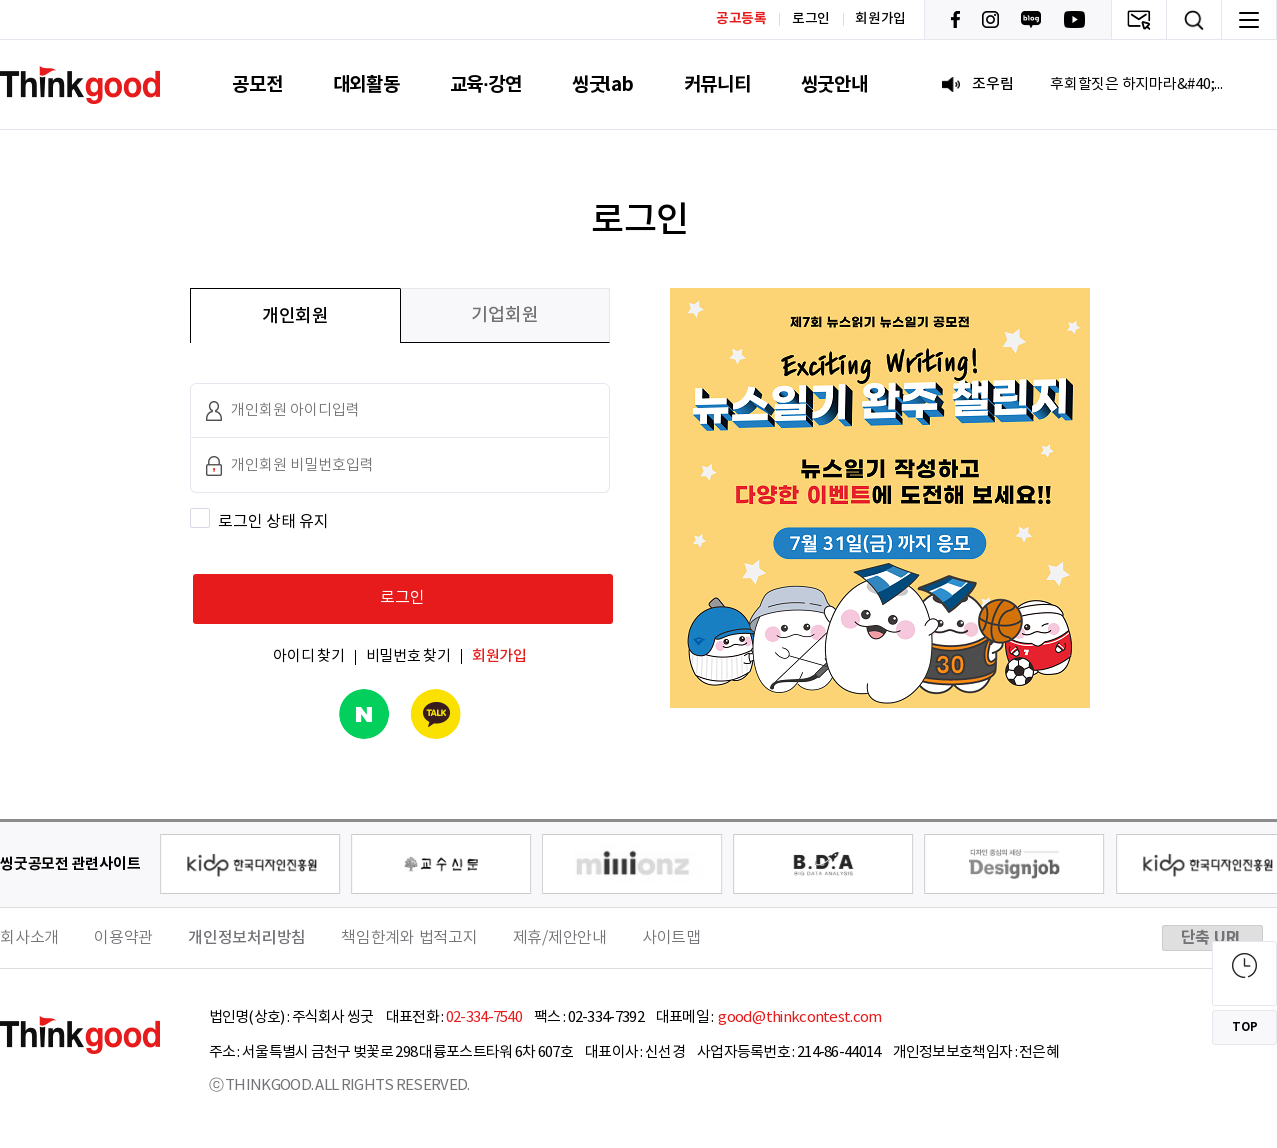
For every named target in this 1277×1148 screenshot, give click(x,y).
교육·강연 (486, 84)
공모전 (257, 84)
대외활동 (366, 84)
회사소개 (29, 938)
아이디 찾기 (309, 656)
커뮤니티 (717, 84)
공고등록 (741, 18)
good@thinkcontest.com (799, 1017)
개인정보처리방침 (247, 938)
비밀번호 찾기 (408, 656)
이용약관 (123, 938)
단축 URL (1213, 938)
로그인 (811, 19)
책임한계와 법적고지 (409, 938)
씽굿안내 (834, 84)
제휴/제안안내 (560, 938)
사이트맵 (671, 938)
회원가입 (880, 19)
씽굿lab (603, 84)
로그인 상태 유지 (273, 522)
